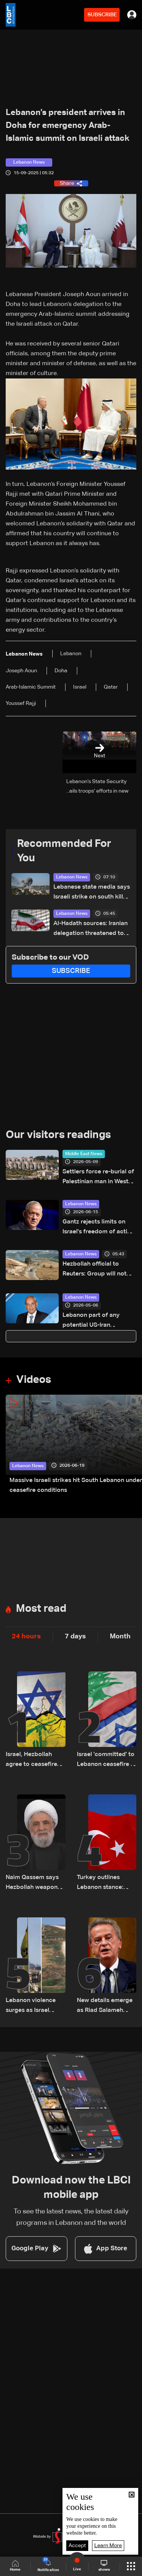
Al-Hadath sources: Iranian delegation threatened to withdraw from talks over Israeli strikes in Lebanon (90, 929)
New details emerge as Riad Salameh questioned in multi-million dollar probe (105, 2006)
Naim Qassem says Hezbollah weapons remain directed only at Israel (35, 1883)
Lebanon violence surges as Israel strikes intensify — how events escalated (32, 2006)
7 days (75, 1636)
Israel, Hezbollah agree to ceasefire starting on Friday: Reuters (31, 1760)
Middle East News (83, 1154)
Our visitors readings (58, 1135)
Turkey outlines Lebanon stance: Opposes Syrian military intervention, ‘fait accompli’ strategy (106, 1883)
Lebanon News (71, 877)
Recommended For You (64, 851)
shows (104, 2565)
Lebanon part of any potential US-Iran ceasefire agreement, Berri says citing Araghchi (98, 1321)
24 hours (26, 1636)
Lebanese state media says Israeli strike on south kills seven (91, 893)
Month (120, 1636)
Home (15, 2566)
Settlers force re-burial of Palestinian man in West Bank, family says (98, 1178)
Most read (41, 1608)
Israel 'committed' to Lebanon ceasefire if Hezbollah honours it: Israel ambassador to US (106, 1760)
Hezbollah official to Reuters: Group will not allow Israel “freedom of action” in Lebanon (96, 1270)
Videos (33, 1380)
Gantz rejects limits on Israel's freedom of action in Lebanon (98, 1228)
